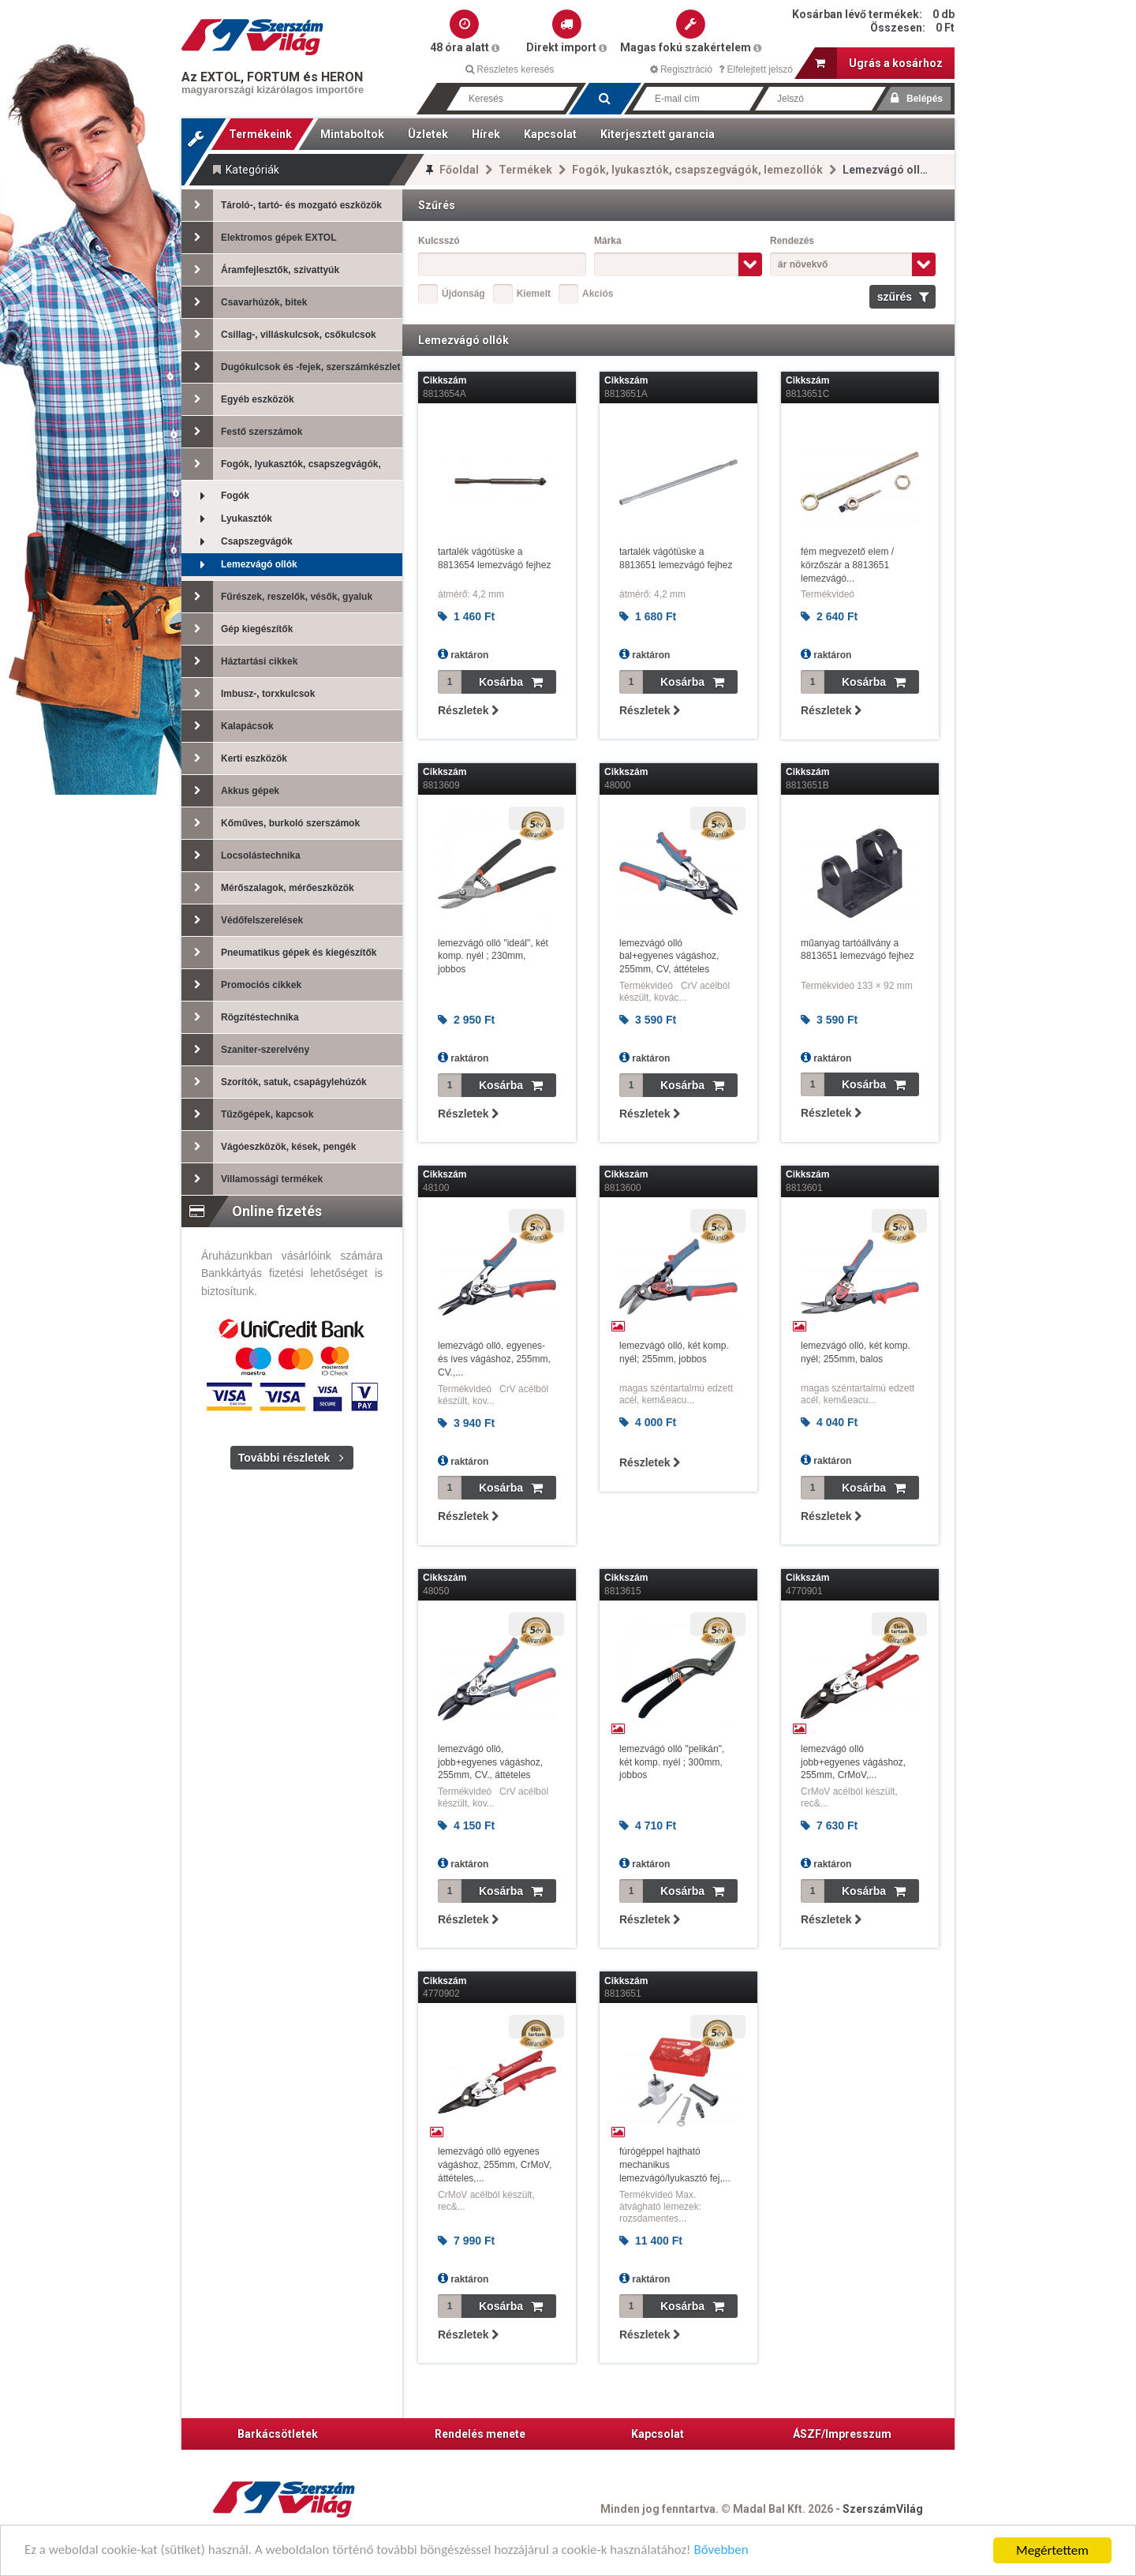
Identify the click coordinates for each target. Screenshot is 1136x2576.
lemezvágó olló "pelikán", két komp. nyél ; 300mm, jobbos (671, 1762)
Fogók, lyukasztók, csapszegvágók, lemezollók (697, 169)
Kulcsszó (439, 240)
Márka (608, 240)
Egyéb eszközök (237, 399)
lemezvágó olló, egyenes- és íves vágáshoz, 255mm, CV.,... (494, 1359)
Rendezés (792, 240)
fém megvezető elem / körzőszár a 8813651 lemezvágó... (847, 565)
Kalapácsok (227, 726)
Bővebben (724, 2552)
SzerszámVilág (883, 2509)
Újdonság (463, 293)
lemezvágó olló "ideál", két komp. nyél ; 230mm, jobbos (493, 956)
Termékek (525, 169)
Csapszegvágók (237, 542)
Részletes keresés (509, 69)
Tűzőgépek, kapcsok (247, 1114)
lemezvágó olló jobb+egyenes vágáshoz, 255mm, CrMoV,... (853, 1762)
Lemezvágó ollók (239, 565)
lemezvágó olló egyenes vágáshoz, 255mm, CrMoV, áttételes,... (494, 2165)
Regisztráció (681, 69)
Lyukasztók (226, 519)
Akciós (597, 293)
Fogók (215, 496)
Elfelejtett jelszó (756, 69)
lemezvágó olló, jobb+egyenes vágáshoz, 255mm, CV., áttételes (490, 1762)
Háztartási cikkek (239, 661)
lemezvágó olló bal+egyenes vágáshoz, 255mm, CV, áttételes (669, 956)
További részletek (284, 1457)
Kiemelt (534, 293)
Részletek (468, 710)
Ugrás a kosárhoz (879, 63)
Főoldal (459, 169)
